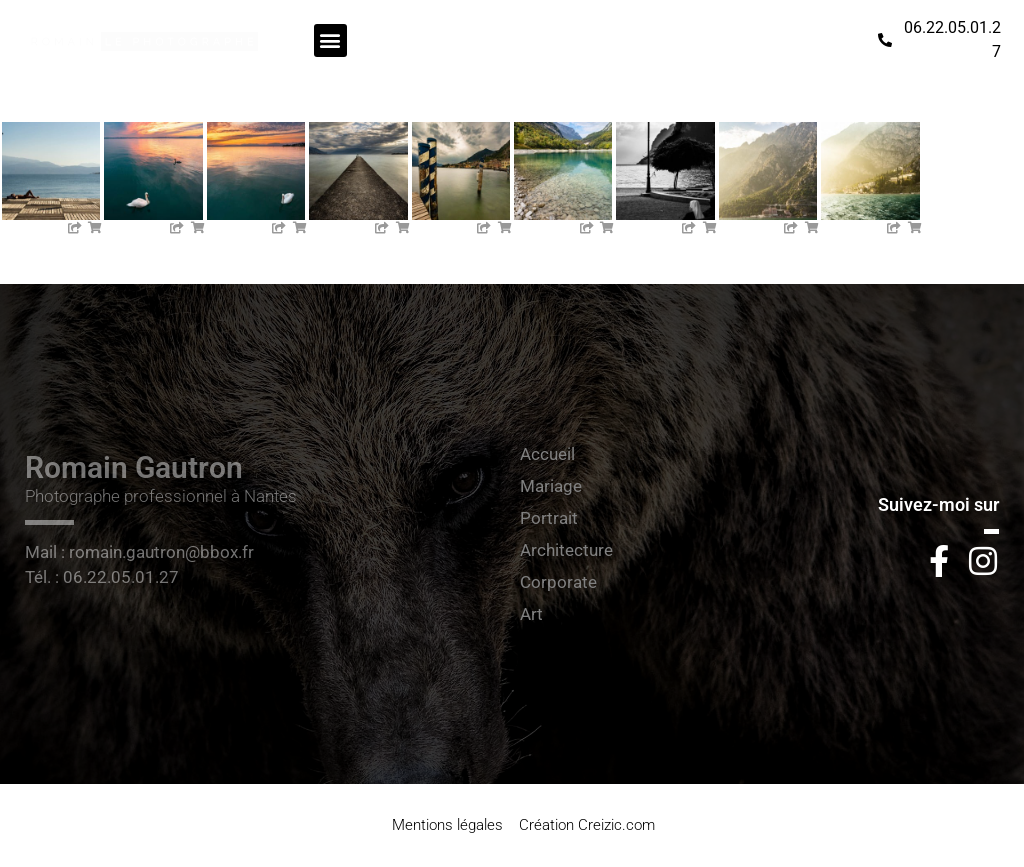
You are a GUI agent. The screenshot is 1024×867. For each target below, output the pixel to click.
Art (531, 614)
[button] (330, 40)
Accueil (547, 454)
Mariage (551, 486)
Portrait (549, 518)
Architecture (566, 550)
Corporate (558, 582)
